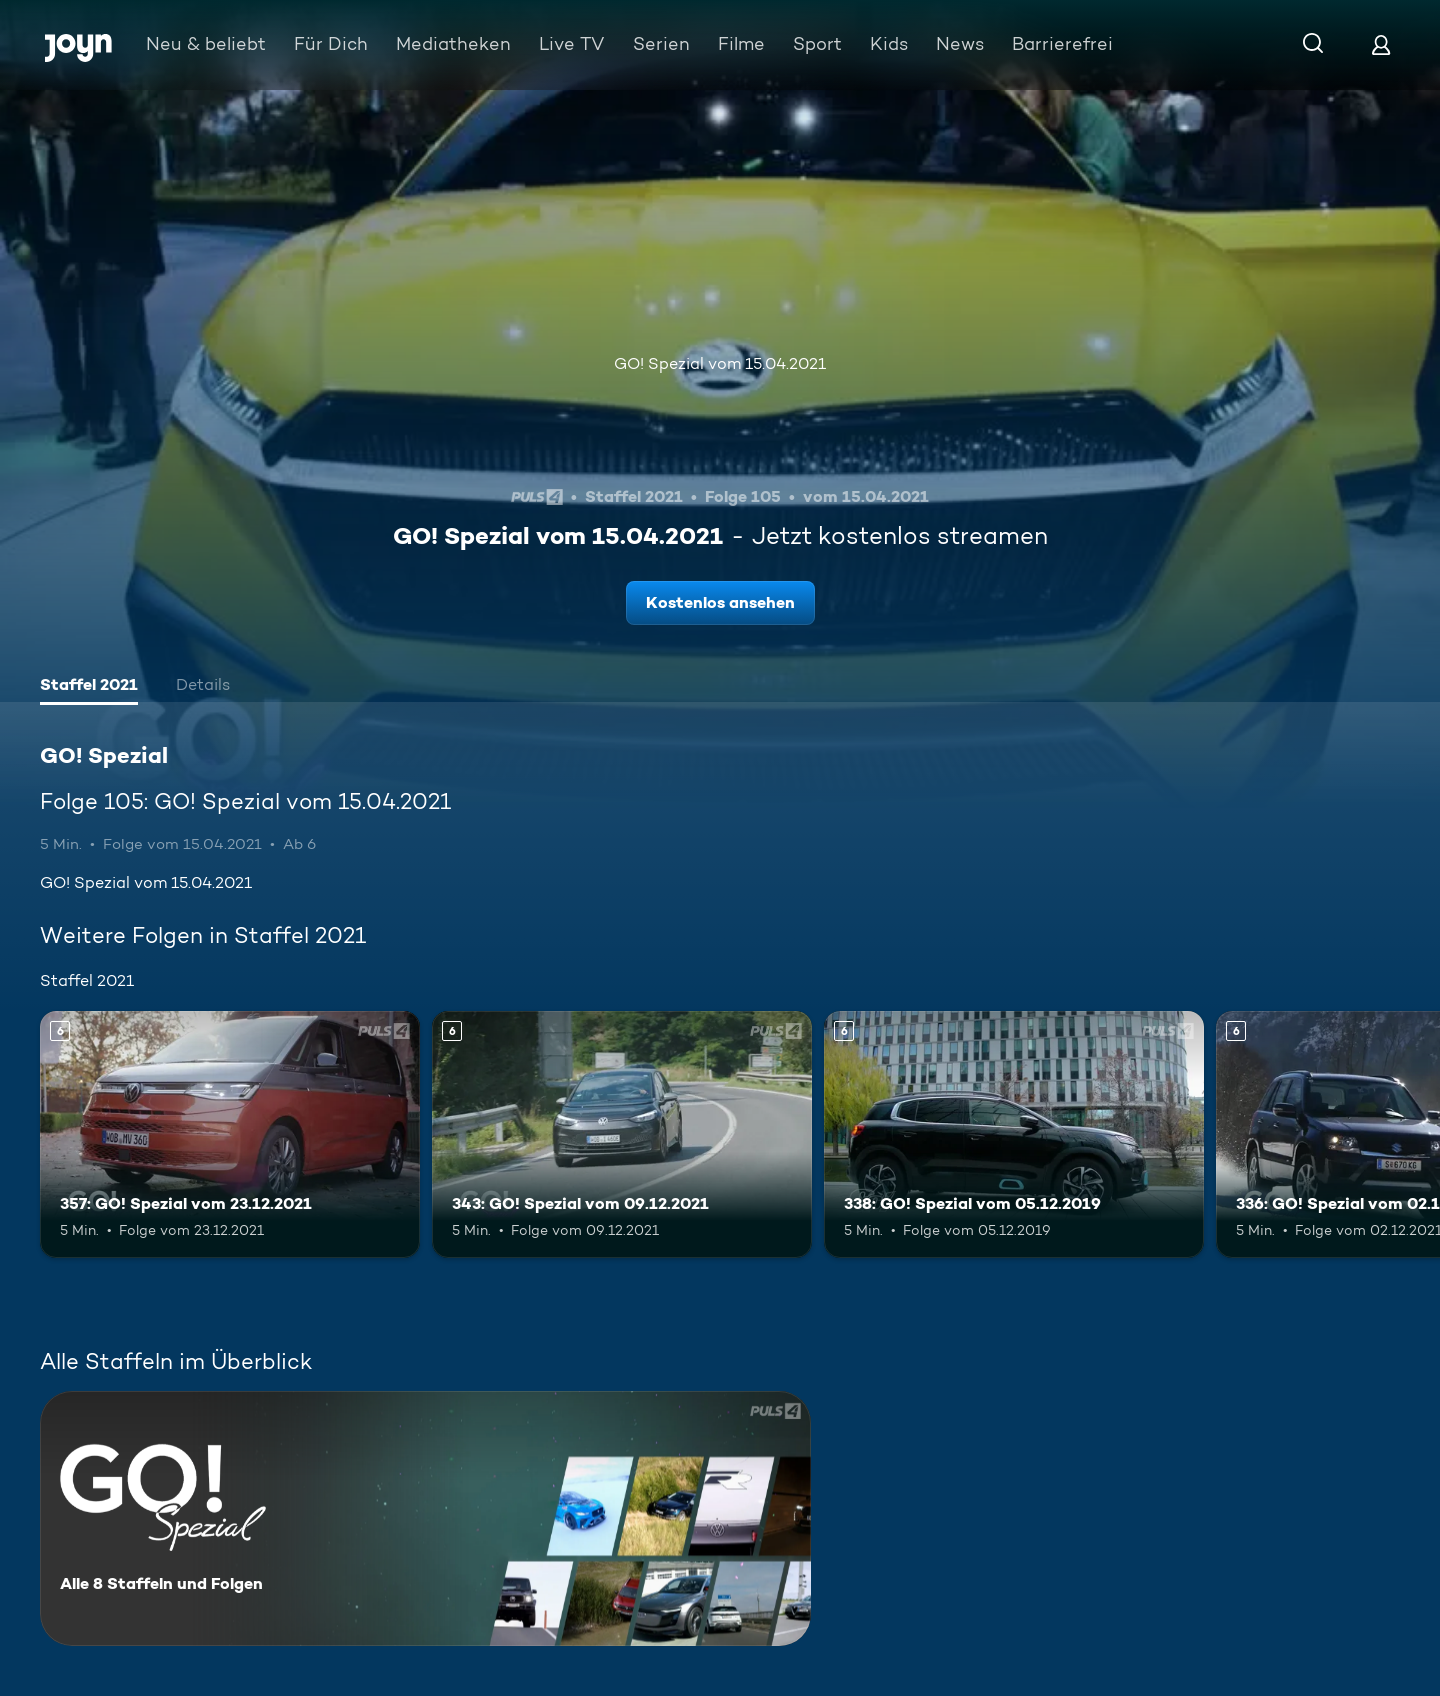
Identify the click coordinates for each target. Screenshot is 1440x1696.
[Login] (1381, 44)
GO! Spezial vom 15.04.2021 (720, 363)
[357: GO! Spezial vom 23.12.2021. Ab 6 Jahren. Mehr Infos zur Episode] (230, 1134)
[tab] (89, 687)
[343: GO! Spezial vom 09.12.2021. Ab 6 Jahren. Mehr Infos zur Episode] (622, 1134)
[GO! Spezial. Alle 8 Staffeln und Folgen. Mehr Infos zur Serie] (425, 1518)
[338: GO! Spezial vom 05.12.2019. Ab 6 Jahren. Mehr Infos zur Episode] (1014, 1134)
